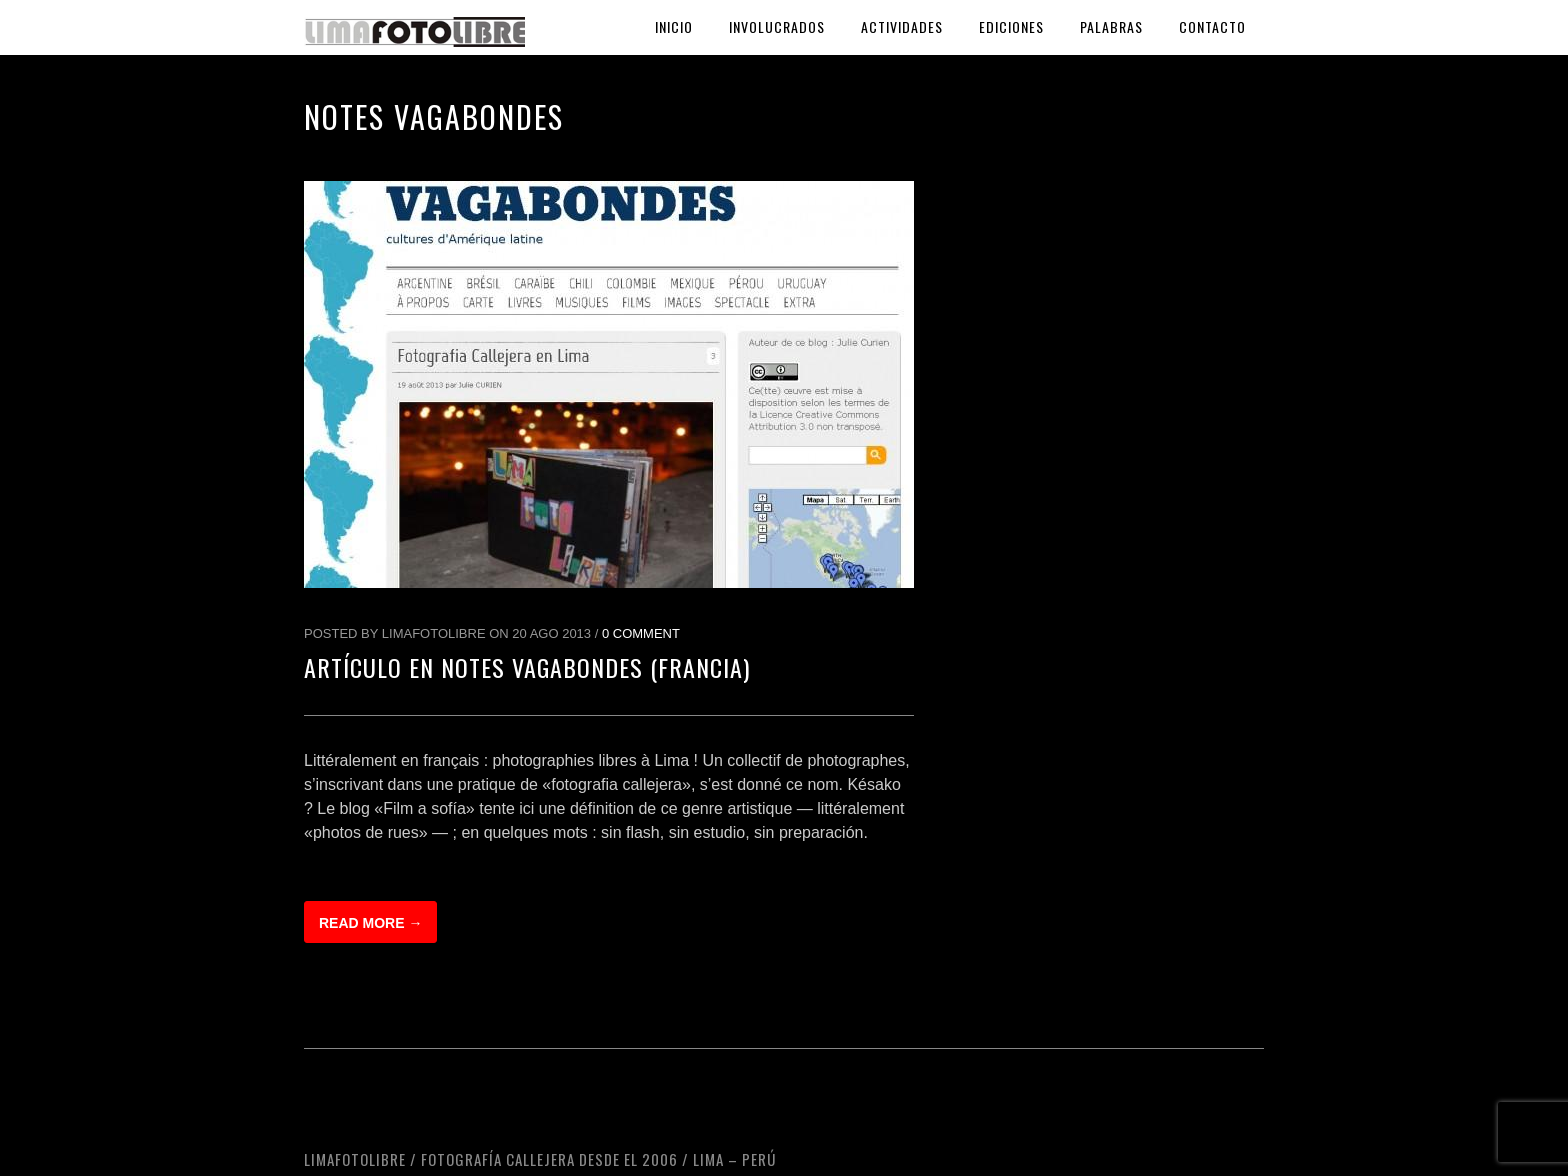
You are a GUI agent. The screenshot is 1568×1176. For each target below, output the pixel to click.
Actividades (902, 26)
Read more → (370, 923)
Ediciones (1011, 26)
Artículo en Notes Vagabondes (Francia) (527, 667)
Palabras (1111, 26)
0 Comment (641, 633)
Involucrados (777, 26)
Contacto (1212, 26)
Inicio (674, 26)
